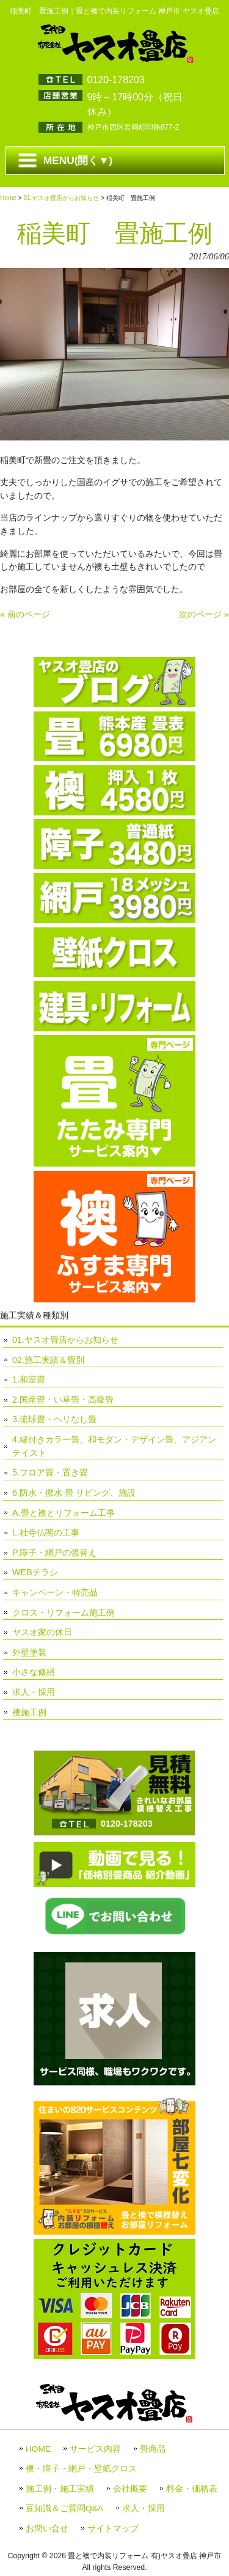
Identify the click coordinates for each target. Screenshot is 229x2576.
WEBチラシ (35, 1572)
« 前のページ (25, 614)
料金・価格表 (191, 2488)
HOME (38, 2449)
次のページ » (204, 614)
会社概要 (130, 2488)
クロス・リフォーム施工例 (63, 1612)
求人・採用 (33, 1692)
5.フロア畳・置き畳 (50, 1472)
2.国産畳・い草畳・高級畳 (63, 1400)
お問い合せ (47, 2528)
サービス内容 (95, 2449)
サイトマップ (113, 2528)
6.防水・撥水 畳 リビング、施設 (74, 1493)
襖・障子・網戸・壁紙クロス (81, 2468)
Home (8, 198)
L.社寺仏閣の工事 (45, 1532)
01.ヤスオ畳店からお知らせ (61, 198)
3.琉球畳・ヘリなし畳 (54, 1419)
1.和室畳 (28, 1379)
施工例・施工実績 (60, 2488)
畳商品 (152, 2449)
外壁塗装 (29, 1652)
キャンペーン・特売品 (55, 1592)
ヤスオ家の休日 (42, 1632)
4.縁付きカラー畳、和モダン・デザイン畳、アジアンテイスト (114, 1446)
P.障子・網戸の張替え (54, 1552)
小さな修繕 (33, 1672)
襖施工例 (29, 1712)
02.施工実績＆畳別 (48, 1360)
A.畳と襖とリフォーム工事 (63, 1513)
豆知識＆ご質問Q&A (64, 2508)
